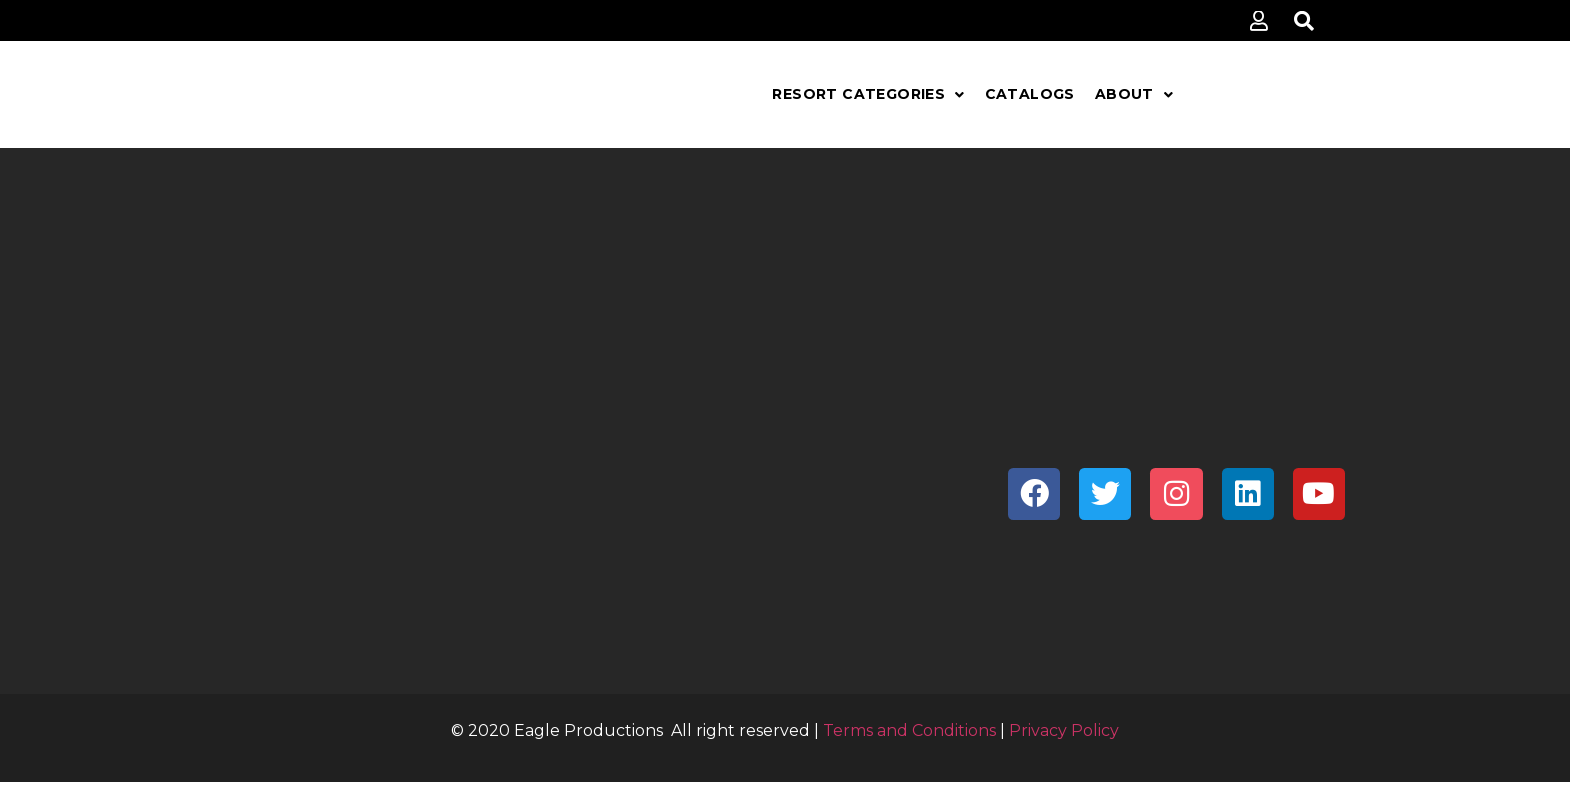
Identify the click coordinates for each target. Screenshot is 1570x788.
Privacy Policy (1064, 730)
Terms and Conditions (909, 730)
